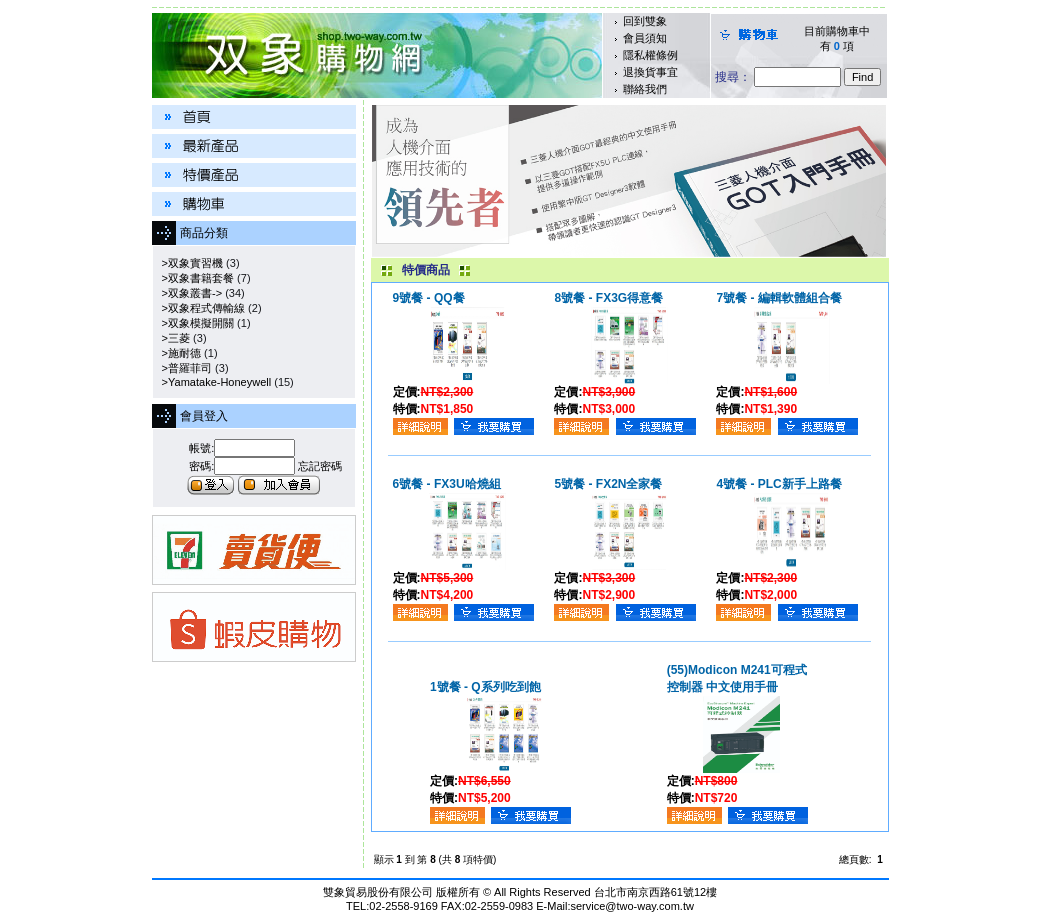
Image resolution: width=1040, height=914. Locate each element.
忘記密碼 (320, 466)
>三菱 (173, 338)
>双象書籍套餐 (195, 278)
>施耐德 (179, 353)
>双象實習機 (190, 263)
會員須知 (645, 38)
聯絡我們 (645, 89)
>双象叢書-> (189, 293)
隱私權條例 (650, 55)
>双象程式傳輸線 (201, 308)
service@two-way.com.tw (631, 906)
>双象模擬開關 (195, 323)
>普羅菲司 (184, 368)
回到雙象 (645, 21)
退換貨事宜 (650, 72)
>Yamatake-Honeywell (214, 382)
